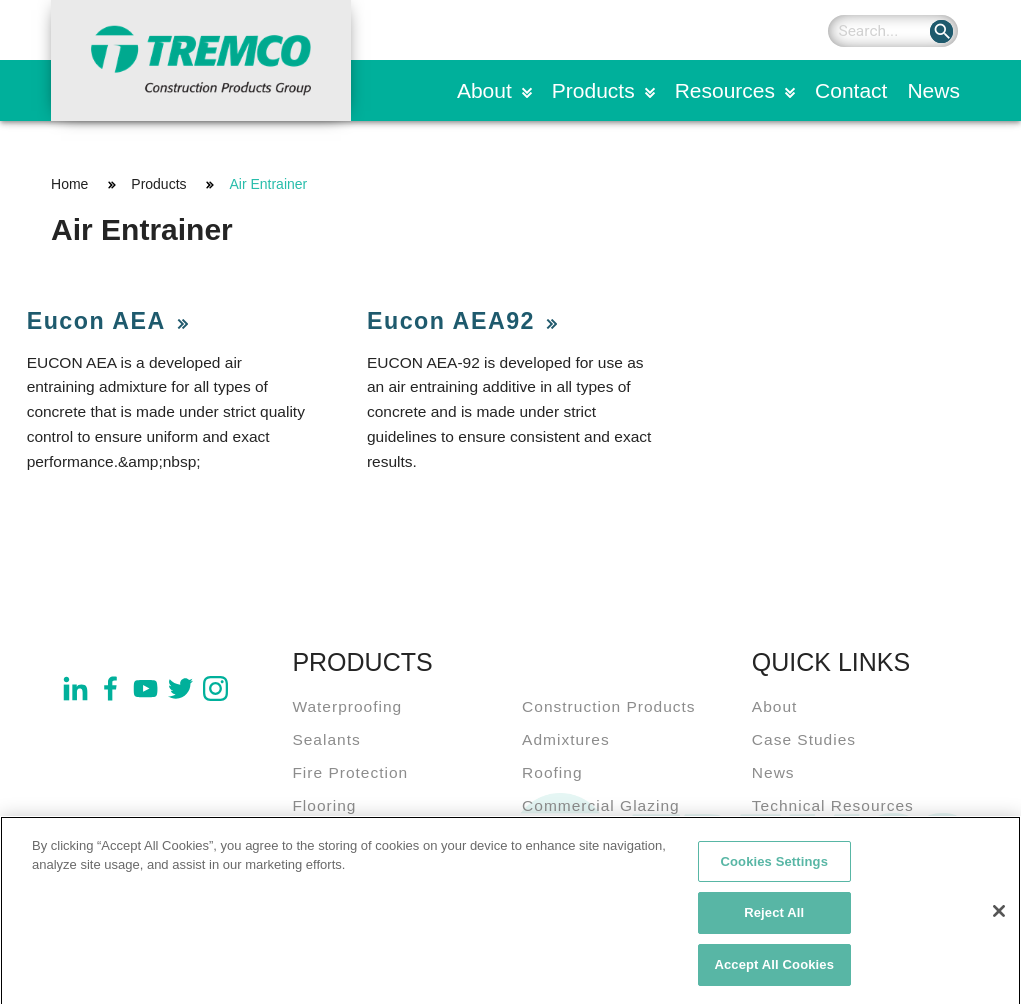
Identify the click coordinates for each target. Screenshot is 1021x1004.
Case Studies (804, 739)
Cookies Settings (774, 868)
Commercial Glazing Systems (601, 818)
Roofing (552, 772)
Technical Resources (833, 805)
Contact (851, 90)
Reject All (774, 920)
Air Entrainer (268, 184)
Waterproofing (347, 706)
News (933, 90)
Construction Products (609, 706)
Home (69, 184)
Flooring (324, 805)
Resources (725, 90)
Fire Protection (350, 772)
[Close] (999, 918)
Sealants (326, 739)
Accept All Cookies (774, 972)
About (484, 90)
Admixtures (566, 739)
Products (593, 90)
